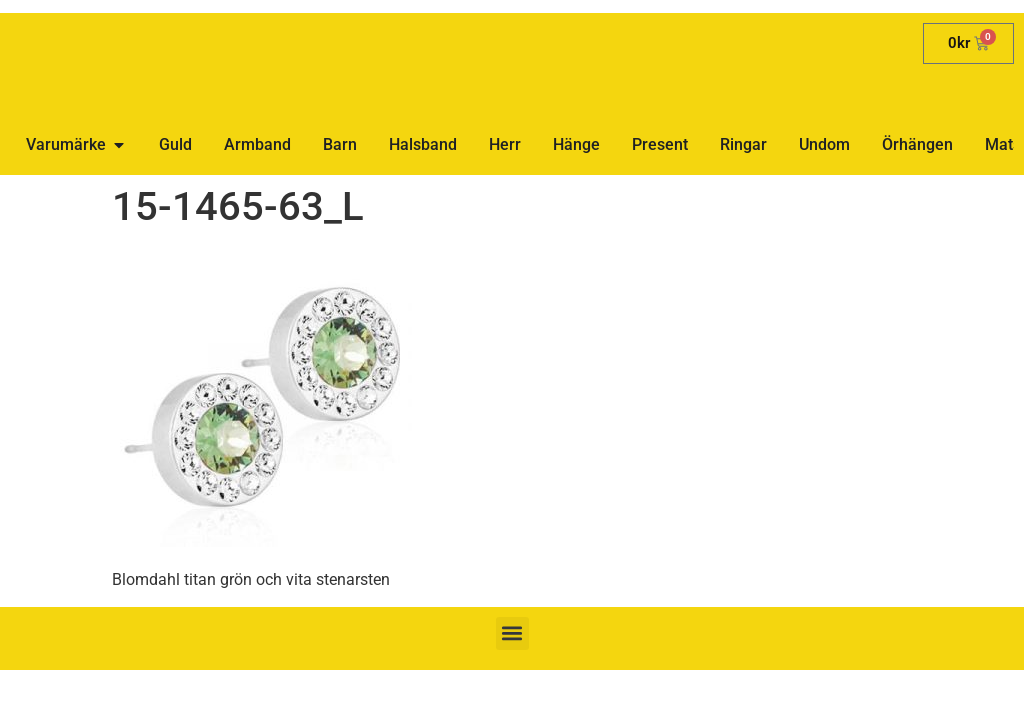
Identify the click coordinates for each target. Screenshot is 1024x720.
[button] (512, 633)
